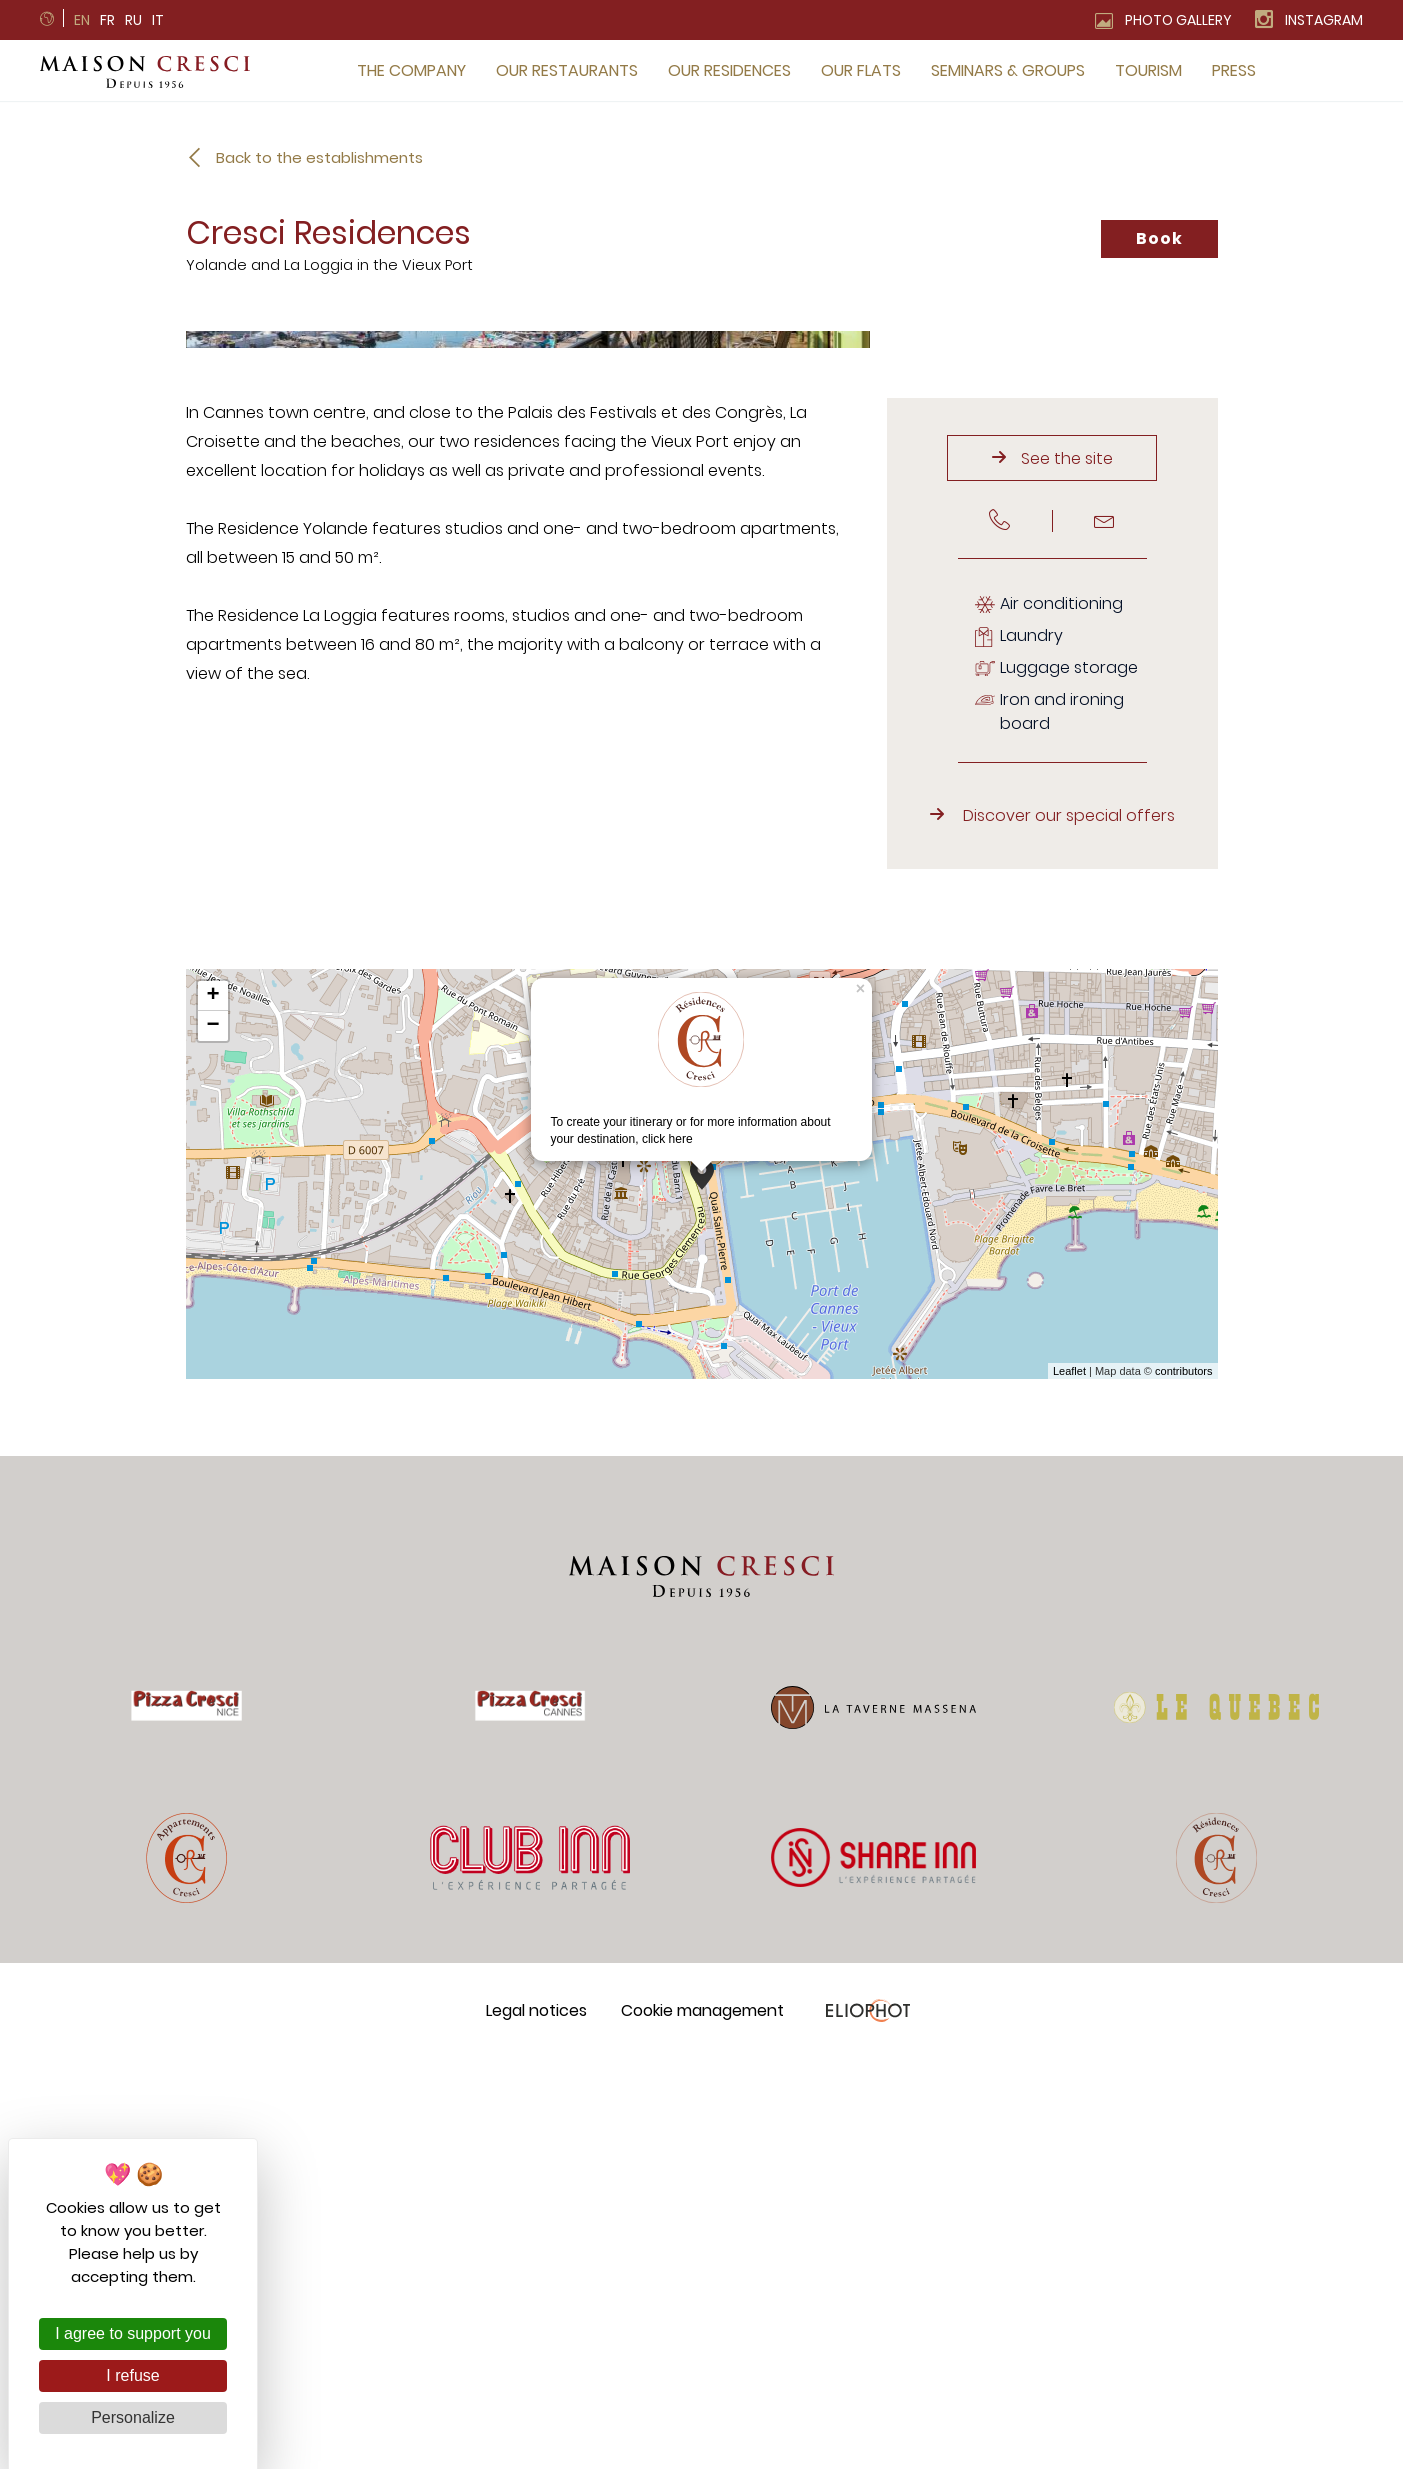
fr (107, 20)
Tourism (1148, 70)
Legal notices (536, 2420)
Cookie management (702, 2420)
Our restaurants (567, 70)
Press (1234, 70)
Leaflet (1069, 1781)
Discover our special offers (1069, 1226)
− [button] (212, 1437)
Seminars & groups (1008, 70)
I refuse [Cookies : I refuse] (132, 2375)
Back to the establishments (319, 157)
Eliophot (867, 2420)
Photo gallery (1178, 20)
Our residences (729, 70)
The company (411, 70)
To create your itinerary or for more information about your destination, (691, 1479)
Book (1159, 238)
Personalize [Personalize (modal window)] (133, 2417)
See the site (1067, 868)
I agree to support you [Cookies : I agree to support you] (133, 2333)
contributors (1183, 1781)
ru (133, 20)
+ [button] (212, 1407)
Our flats (861, 70)
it (158, 20)
